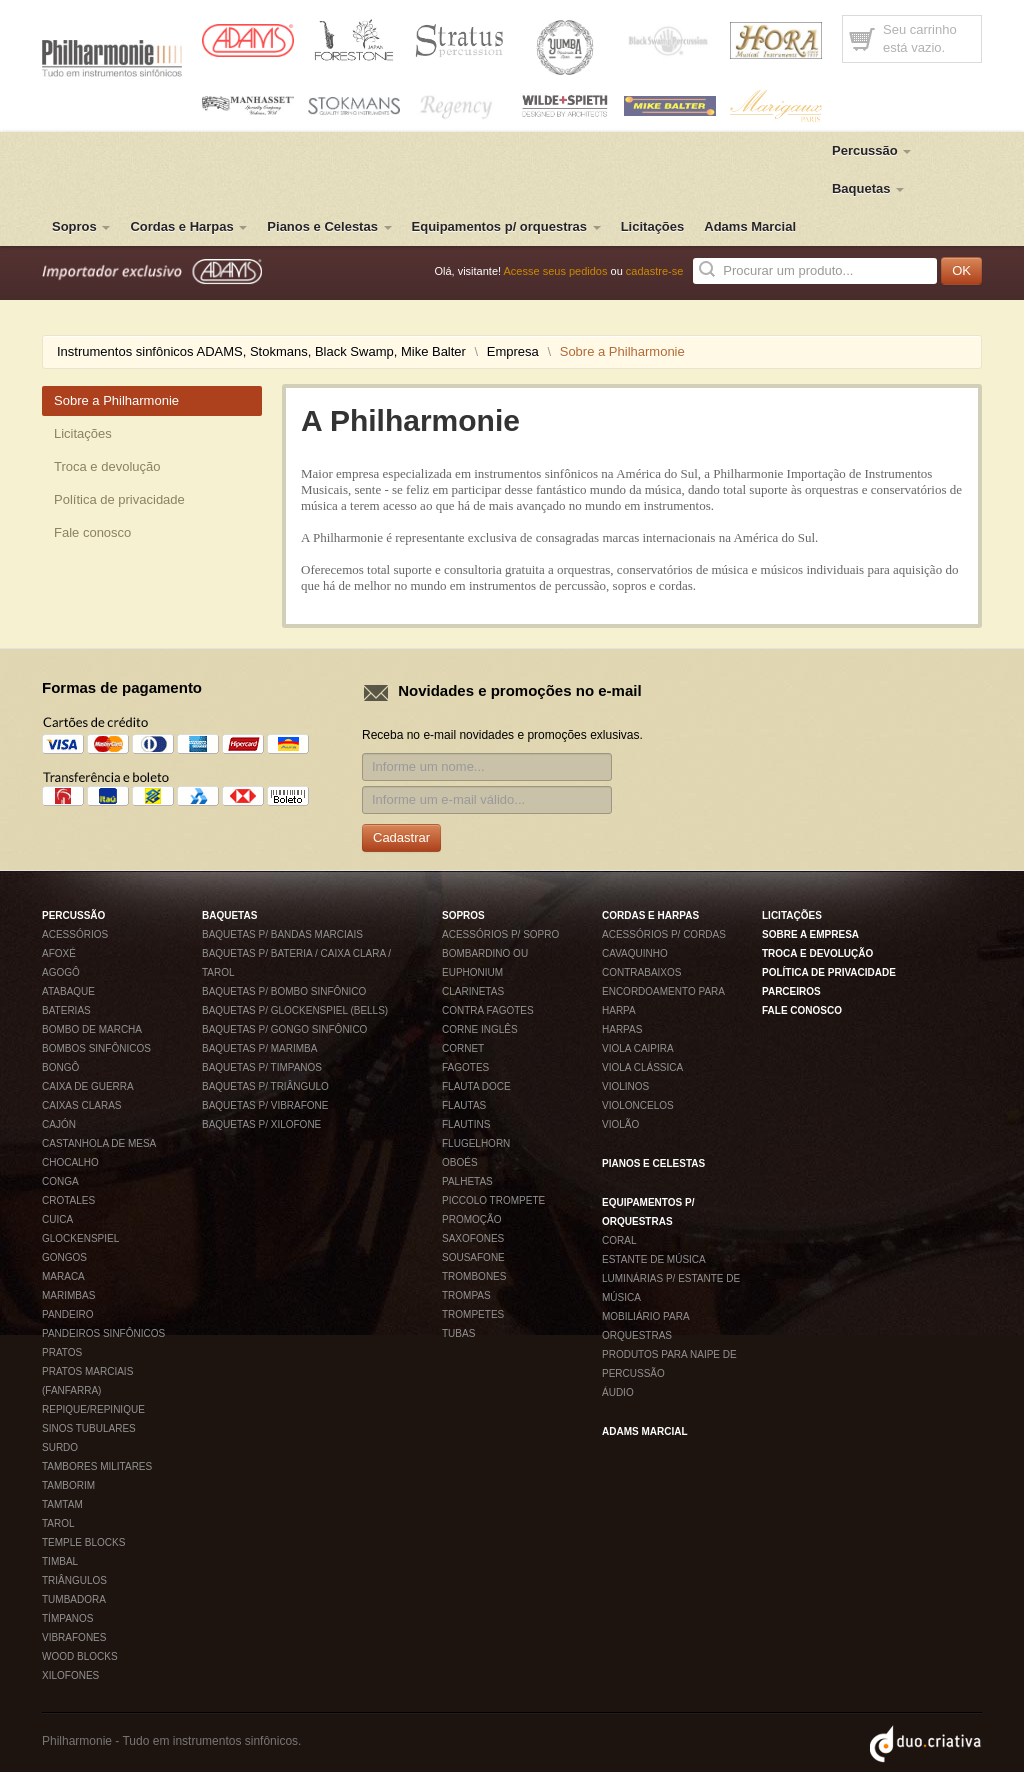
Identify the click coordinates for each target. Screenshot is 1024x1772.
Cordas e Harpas (188, 226)
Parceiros (791, 991)
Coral (619, 1240)
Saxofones (473, 1238)
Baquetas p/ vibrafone (265, 1105)
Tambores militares (97, 1466)
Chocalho (70, 1162)
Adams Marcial (750, 226)
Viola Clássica (642, 1067)
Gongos (64, 1257)
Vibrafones (74, 1637)
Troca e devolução (107, 466)
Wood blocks (80, 1656)
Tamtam (62, 1504)
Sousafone (473, 1257)
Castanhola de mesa (99, 1143)
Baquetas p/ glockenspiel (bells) (295, 1010)
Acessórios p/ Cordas (664, 934)
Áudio (618, 1392)
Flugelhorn (476, 1143)
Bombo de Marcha (92, 1029)
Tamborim (68, 1485)
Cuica (57, 1219)
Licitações (653, 226)
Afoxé (59, 953)
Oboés (460, 1162)
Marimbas (68, 1295)
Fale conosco (92, 532)
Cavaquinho (635, 953)
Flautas (464, 1105)
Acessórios (75, 934)
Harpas (622, 1029)
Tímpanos (67, 1618)
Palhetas (467, 1181)
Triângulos (74, 1580)
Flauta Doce (476, 1086)
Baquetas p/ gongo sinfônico (284, 1029)
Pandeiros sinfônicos (103, 1333)
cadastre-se (654, 271)
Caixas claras (81, 1105)
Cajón (59, 1124)
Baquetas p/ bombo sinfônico (284, 991)
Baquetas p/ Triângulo (265, 1086)
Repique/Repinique (93, 1409)
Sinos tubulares (89, 1428)
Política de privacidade (119, 499)
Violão (620, 1124)
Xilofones (70, 1675)
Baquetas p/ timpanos (262, 1067)
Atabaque (68, 991)
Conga (60, 1181)
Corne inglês (480, 1029)
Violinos (625, 1086)
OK (961, 270)
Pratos (62, 1352)
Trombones (474, 1276)
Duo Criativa (926, 1744)
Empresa (513, 351)
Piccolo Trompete (493, 1200)
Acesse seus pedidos (556, 271)
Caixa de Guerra (88, 1086)
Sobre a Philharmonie (116, 400)
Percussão (871, 150)
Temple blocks (83, 1542)
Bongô (60, 1067)
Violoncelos (638, 1105)
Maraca (63, 1276)
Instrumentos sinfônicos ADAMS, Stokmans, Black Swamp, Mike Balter (261, 351)
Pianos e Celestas (329, 226)
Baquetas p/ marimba (259, 1048)
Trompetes (473, 1314)
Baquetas (868, 188)
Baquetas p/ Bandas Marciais (282, 934)
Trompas (466, 1295)
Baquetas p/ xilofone (261, 1124)
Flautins (466, 1124)
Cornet (463, 1048)
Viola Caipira (638, 1048)
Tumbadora (74, 1599)
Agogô (61, 972)
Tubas (458, 1333)
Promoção (471, 1219)
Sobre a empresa (810, 934)
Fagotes (465, 1067)
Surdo (60, 1447)
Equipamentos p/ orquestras (506, 226)
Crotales (68, 1200)
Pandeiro (68, 1314)
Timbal (60, 1561)
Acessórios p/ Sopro (500, 934)
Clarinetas (473, 991)
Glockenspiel (80, 1238)
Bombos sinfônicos (96, 1048)
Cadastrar (401, 837)
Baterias (66, 1010)
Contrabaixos (641, 972)
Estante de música (654, 1259)
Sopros (81, 226)
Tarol (58, 1523)
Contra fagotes (488, 1010)
